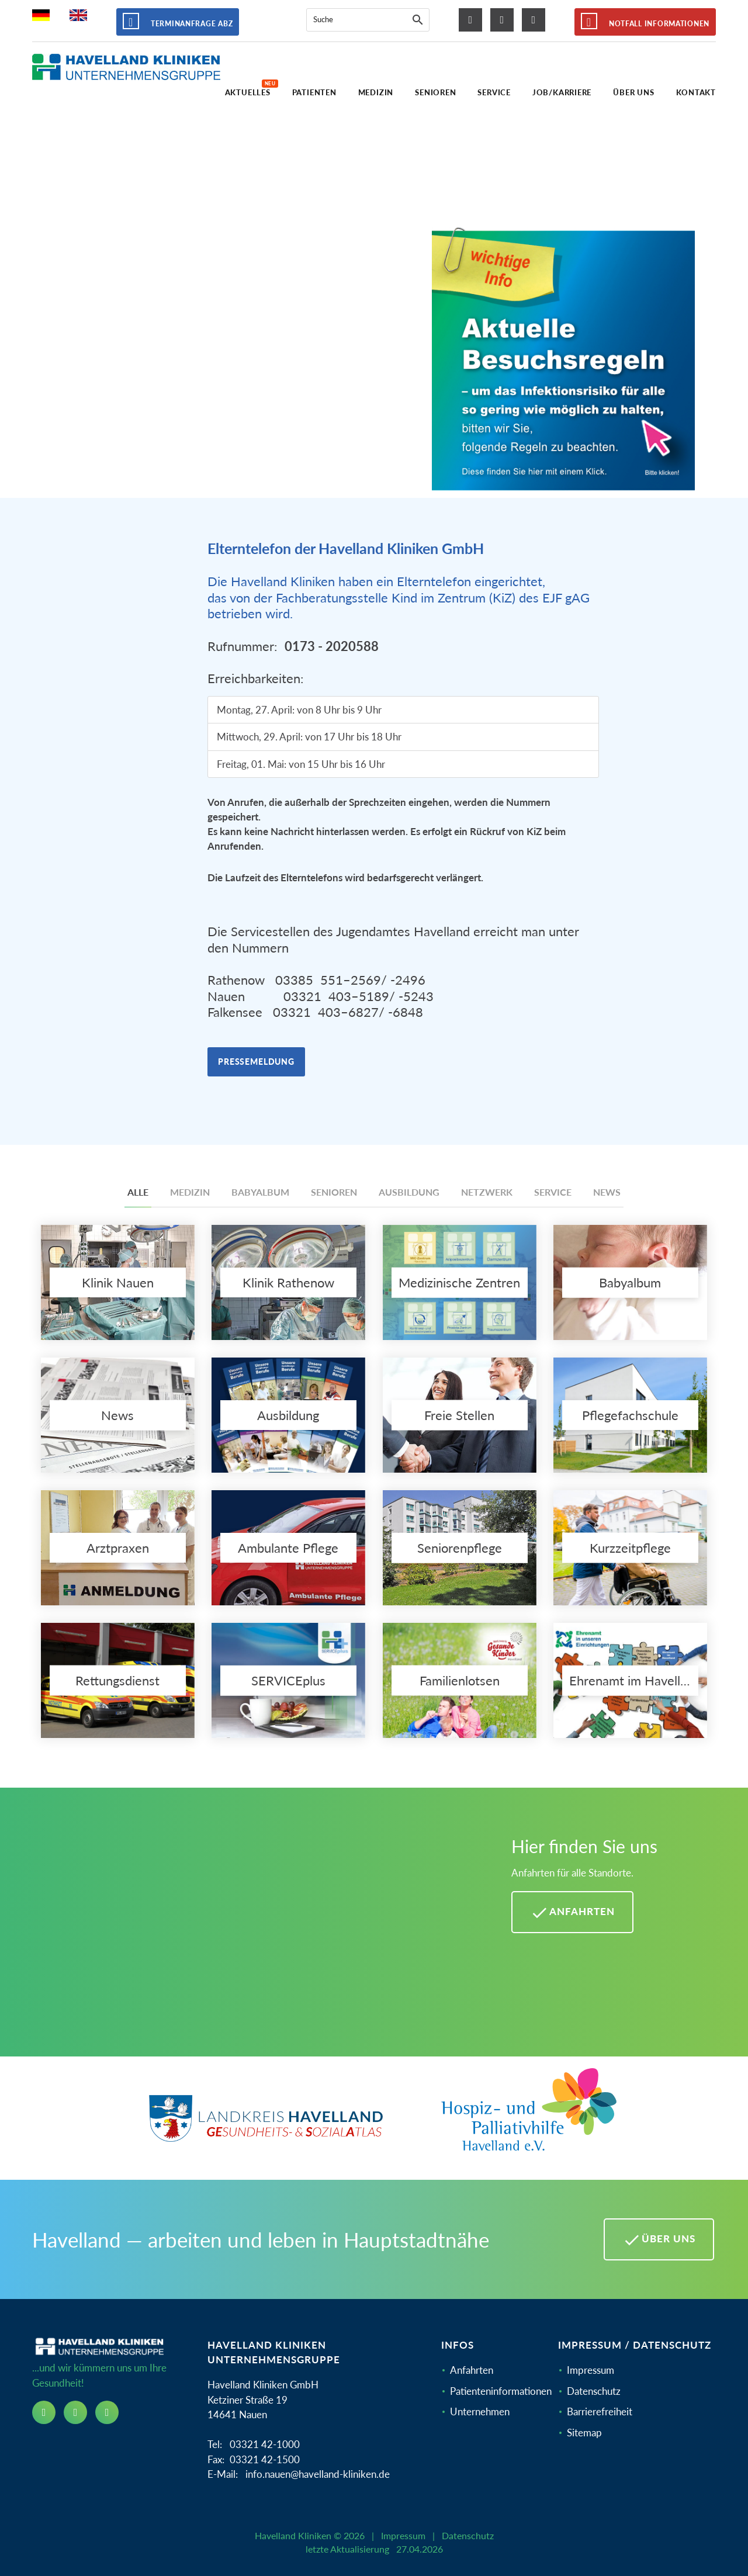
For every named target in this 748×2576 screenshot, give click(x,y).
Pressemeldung (256, 1062)
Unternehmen (480, 2411)
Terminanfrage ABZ (178, 21)
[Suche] (418, 20)
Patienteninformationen (501, 2391)
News (607, 1191)
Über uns (658, 2240)
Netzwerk (486, 1191)
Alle (137, 1191)
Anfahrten (471, 2370)
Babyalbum (260, 1191)
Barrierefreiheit (599, 2411)
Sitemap (584, 2432)
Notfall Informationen (645, 21)
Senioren (334, 1191)
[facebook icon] (470, 20)
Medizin (190, 1191)
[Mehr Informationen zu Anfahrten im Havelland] (257, 1931)
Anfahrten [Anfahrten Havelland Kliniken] (572, 1912)
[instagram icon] (502, 20)
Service (553, 1191)
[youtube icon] (533, 20)
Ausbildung (409, 1191)
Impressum (590, 2370)
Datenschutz (594, 2391)
